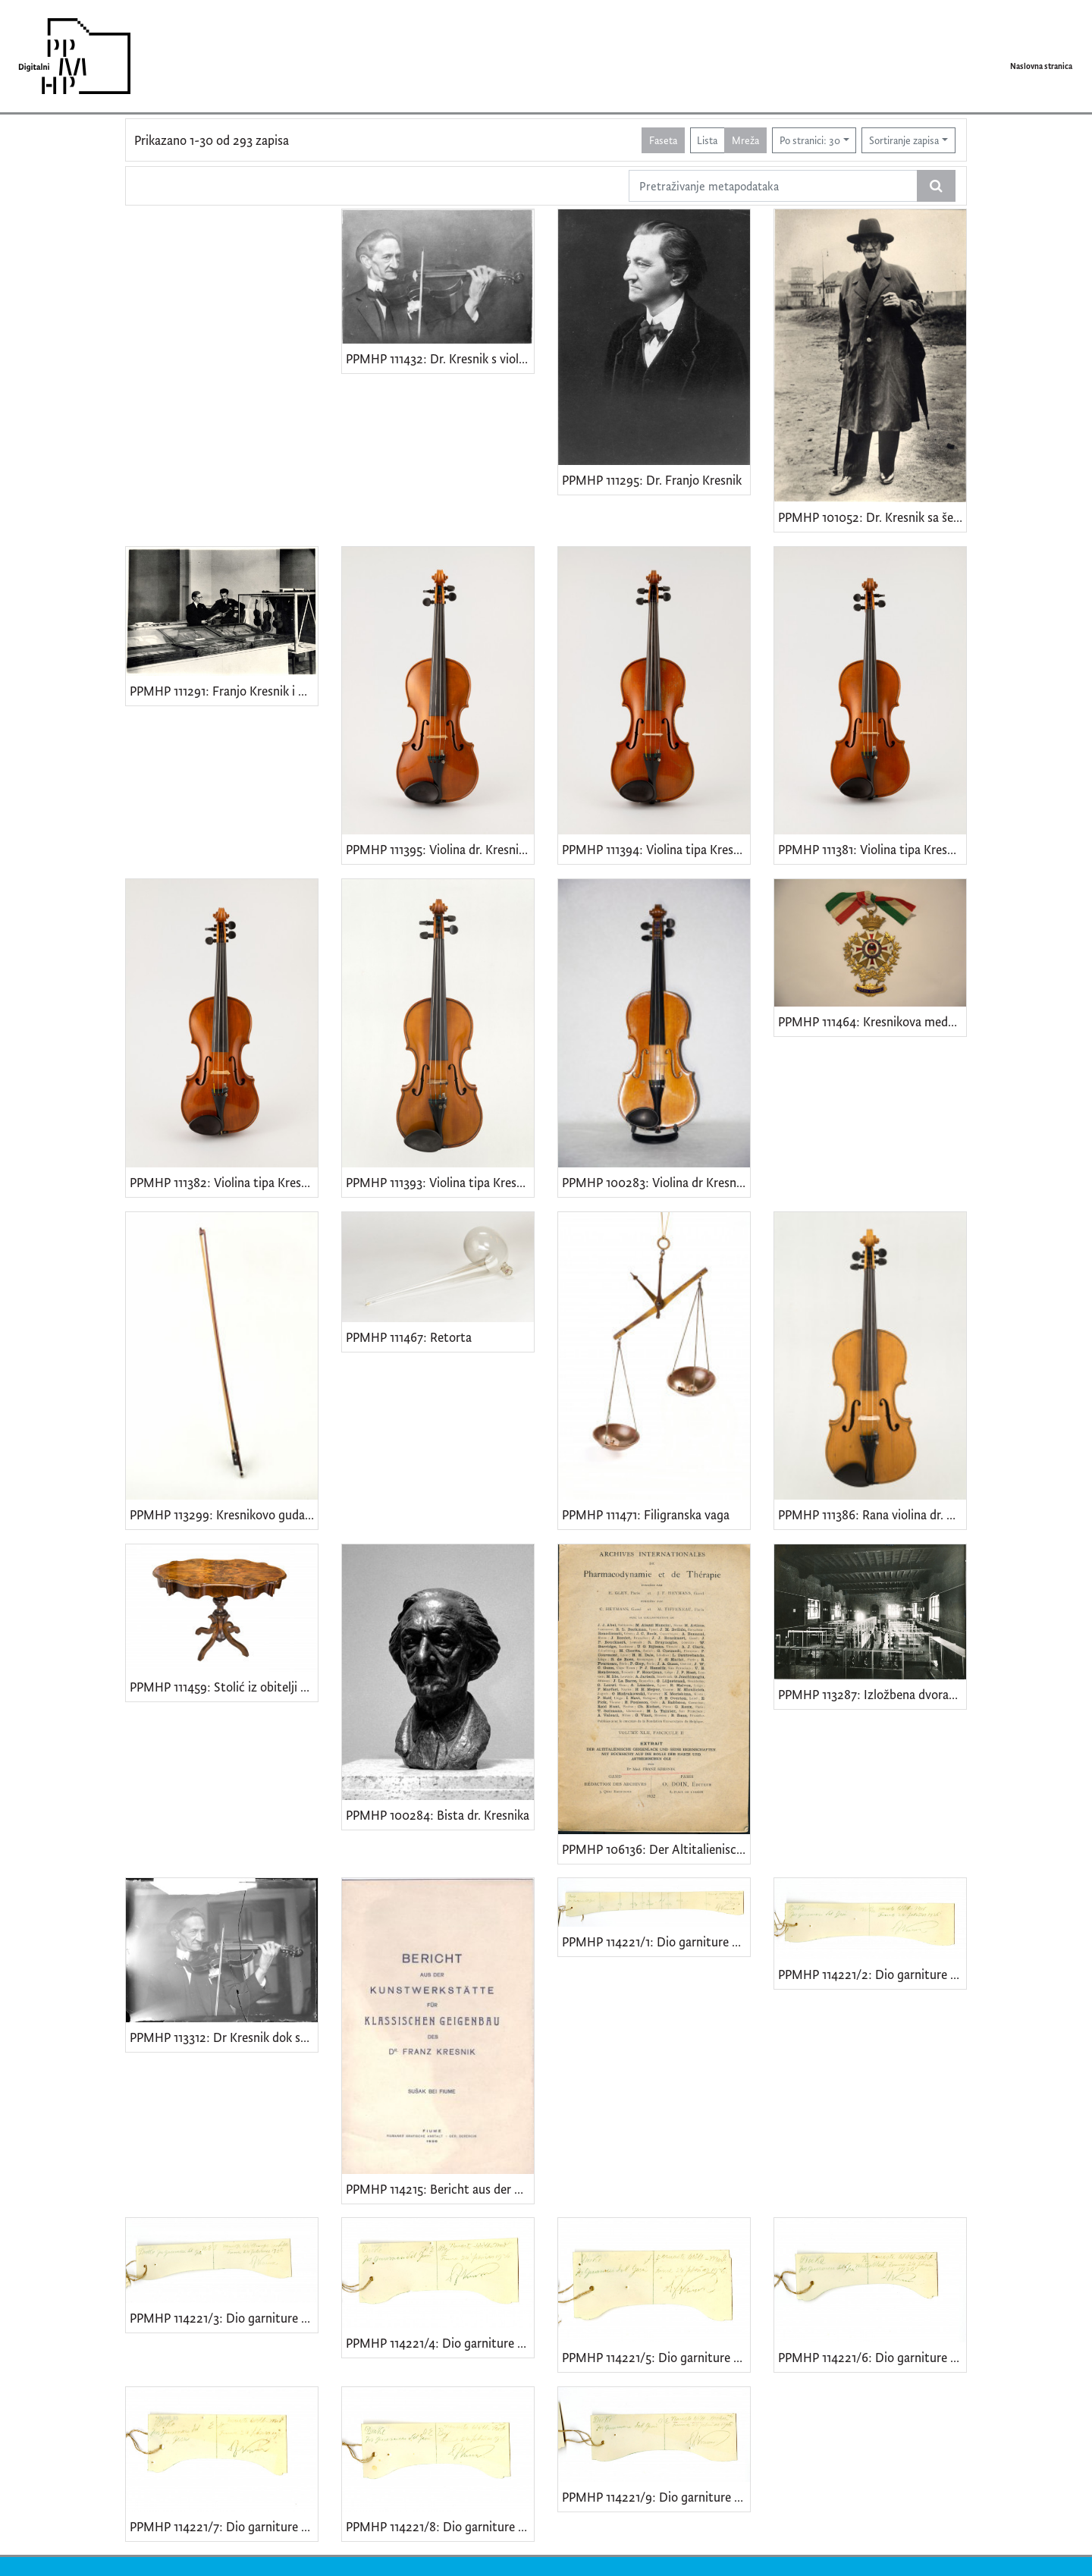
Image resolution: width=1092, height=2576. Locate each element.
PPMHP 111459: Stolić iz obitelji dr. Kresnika (224, 1686)
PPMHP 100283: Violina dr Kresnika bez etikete (656, 1182)
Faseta (663, 140)
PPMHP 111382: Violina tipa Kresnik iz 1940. (224, 1182)
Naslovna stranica (1041, 66)
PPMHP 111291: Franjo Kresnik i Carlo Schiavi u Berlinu (224, 690)
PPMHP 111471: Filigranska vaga (646, 1514)
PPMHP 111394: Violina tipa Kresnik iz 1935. (656, 849)
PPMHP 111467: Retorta (409, 1337)
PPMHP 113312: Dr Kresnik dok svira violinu (224, 2037)
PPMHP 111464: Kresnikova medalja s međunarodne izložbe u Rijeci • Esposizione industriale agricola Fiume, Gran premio (872, 1021)
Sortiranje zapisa (904, 140)
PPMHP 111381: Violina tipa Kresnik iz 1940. (872, 849)
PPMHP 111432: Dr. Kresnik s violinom (440, 358)
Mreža (745, 140)
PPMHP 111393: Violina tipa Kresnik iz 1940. (440, 1182)
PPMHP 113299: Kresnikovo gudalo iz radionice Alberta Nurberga (224, 1514)
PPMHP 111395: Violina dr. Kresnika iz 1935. (440, 849)
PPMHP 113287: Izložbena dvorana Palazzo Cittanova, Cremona (872, 1694)
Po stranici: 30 (810, 140)
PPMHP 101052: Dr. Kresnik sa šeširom (872, 517)
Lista (707, 140)
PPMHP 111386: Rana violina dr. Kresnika (872, 1514)
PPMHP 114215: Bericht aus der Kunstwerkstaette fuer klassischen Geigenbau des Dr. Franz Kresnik (440, 2188)
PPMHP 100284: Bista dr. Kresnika (437, 1815)
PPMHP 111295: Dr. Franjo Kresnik (652, 479)
